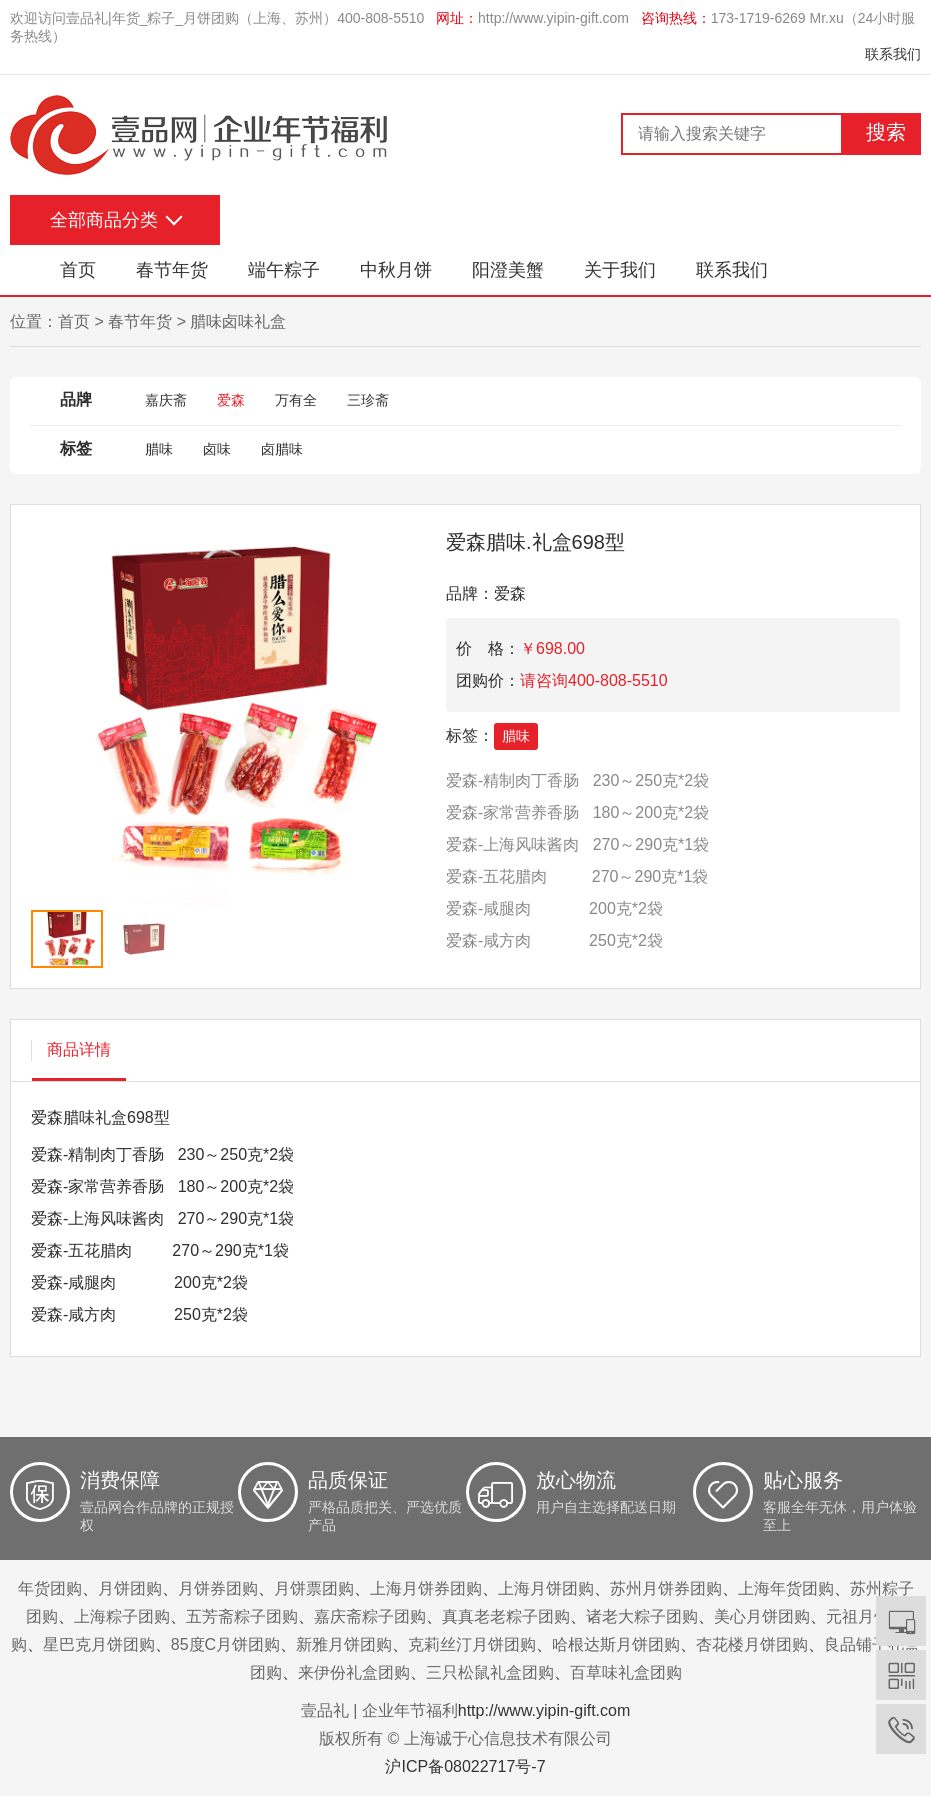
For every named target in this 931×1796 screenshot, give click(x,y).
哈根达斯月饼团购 (616, 1644)
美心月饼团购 (762, 1616)
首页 (78, 270)
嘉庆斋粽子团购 (370, 1616)
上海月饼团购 (546, 1588)
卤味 (217, 449)
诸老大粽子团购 (642, 1616)
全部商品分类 (104, 220)
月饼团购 (130, 1588)
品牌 (76, 399)
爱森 (231, 400)
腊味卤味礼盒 (238, 321)
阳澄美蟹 (508, 270)
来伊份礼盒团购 (354, 1672)
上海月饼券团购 (426, 1588)
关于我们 (620, 270)
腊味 (159, 449)
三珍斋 (368, 400)
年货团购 (50, 1588)
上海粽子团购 (122, 1616)
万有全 (296, 400)
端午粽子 (284, 270)
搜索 (886, 132)
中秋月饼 (396, 270)
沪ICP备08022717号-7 (465, 1766)
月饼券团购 (218, 1588)
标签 (76, 448)
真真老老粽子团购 (506, 1616)
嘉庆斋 (166, 400)
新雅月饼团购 (344, 1644)
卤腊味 (282, 449)
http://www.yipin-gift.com (553, 18)
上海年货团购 (786, 1588)
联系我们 (893, 54)
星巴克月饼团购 (99, 1644)
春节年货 (172, 270)
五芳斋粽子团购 (242, 1616)
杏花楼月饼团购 (752, 1644)
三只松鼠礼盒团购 (490, 1672)
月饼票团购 (314, 1588)
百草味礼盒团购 (626, 1672)
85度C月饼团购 (225, 1644)
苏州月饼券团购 (666, 1588)
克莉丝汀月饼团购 (472, 1644)
